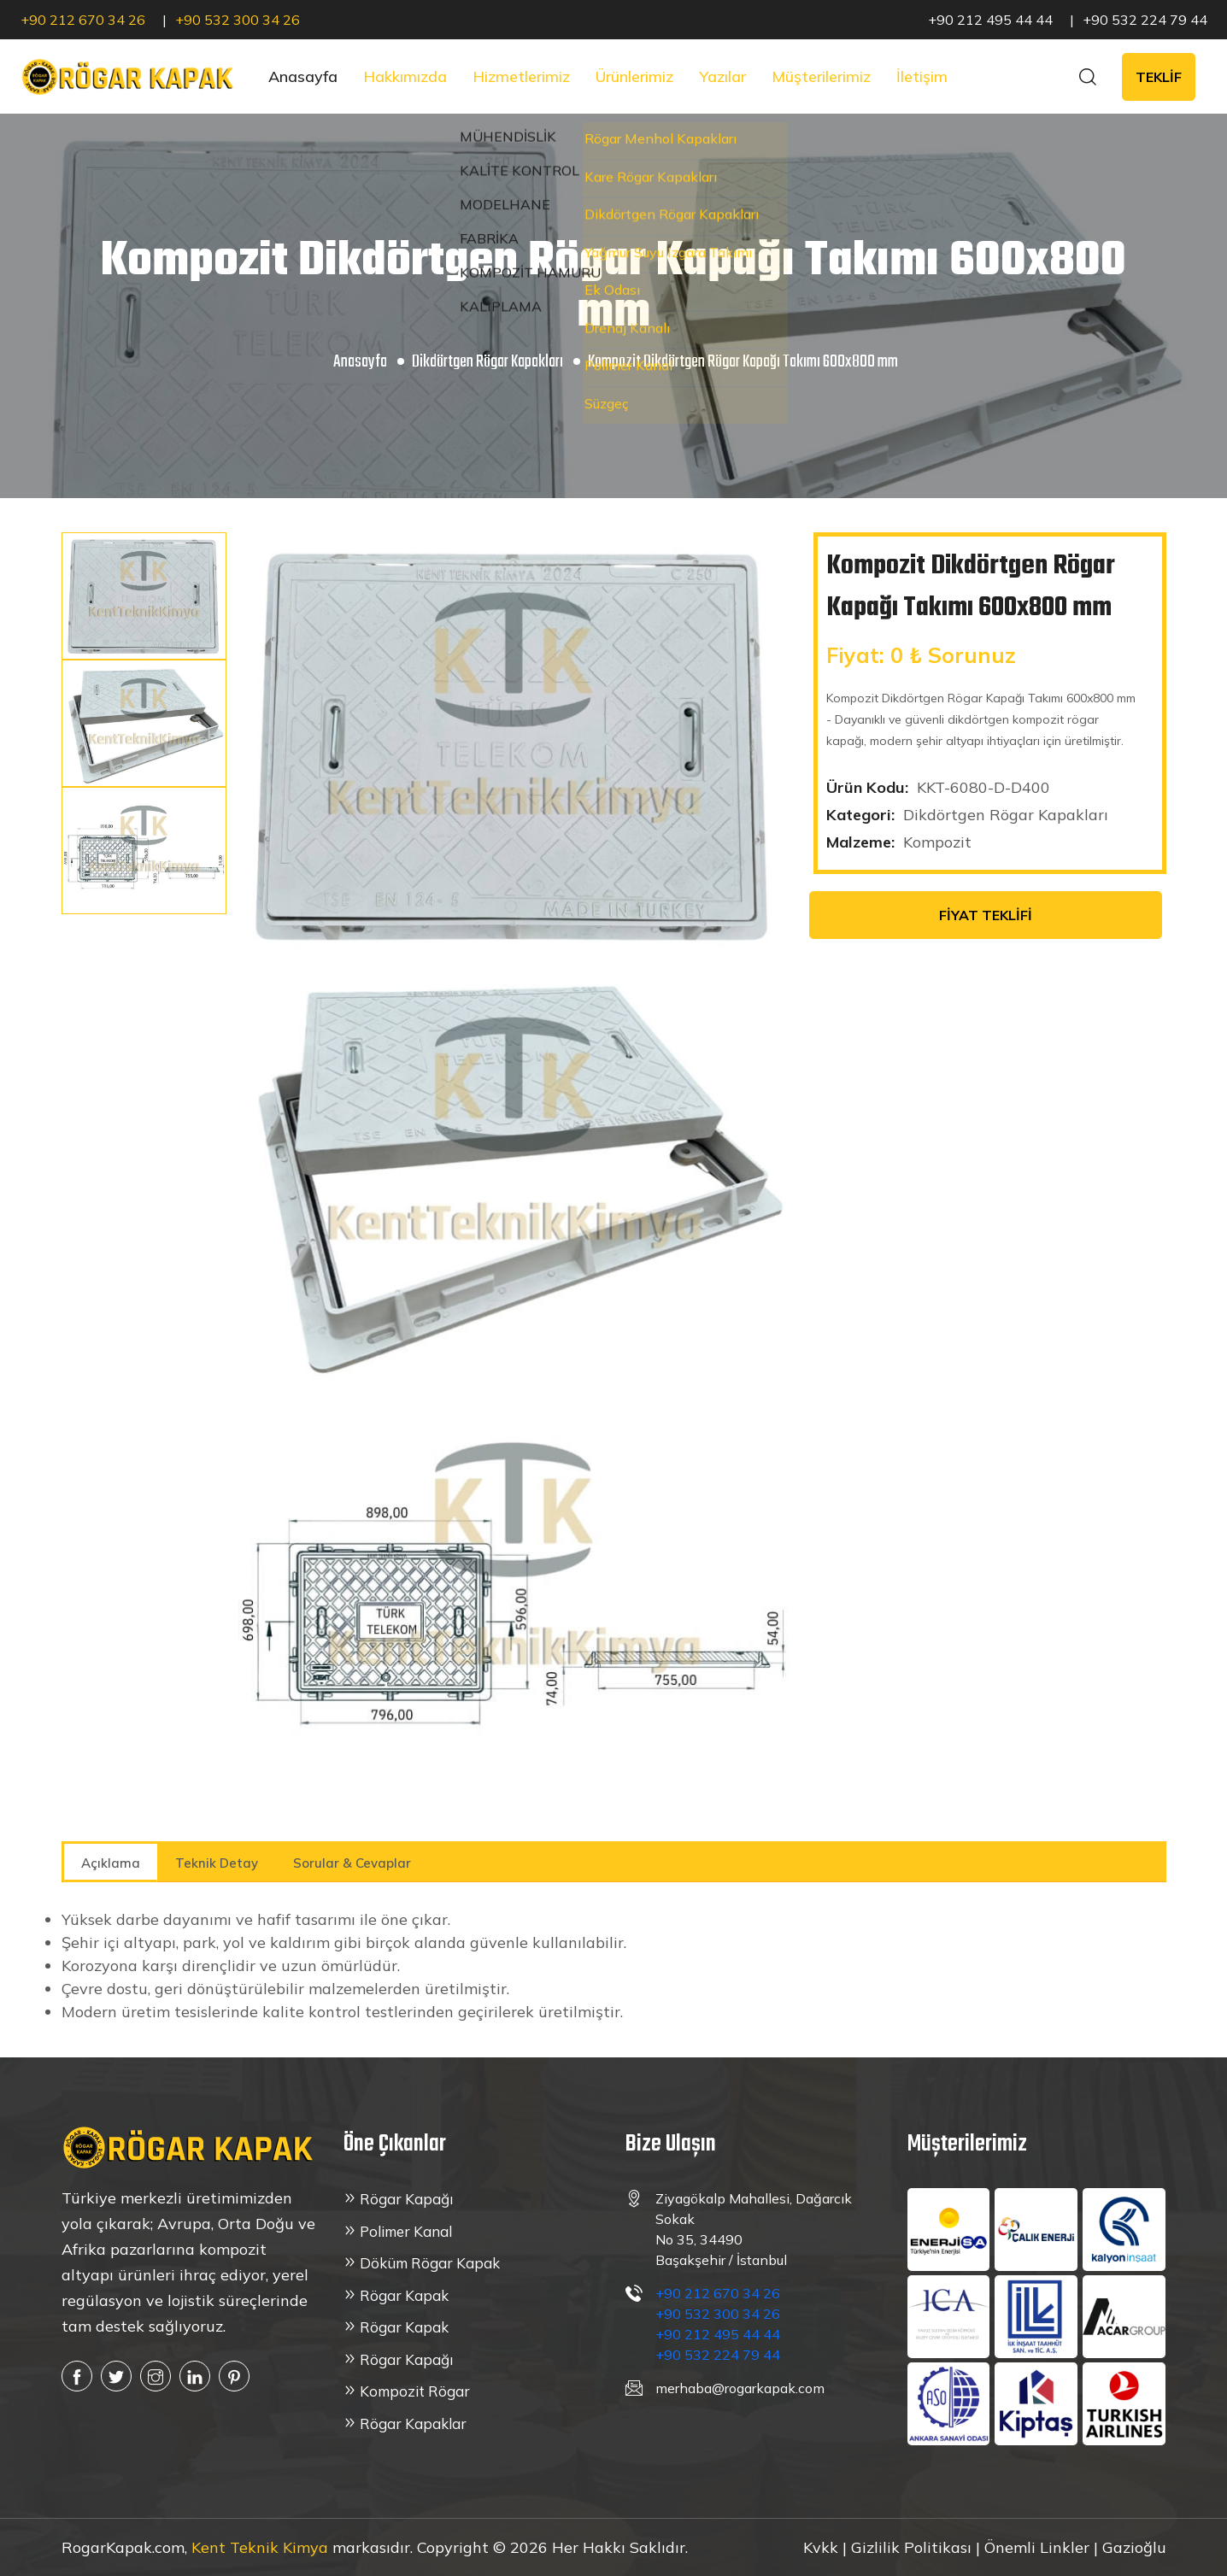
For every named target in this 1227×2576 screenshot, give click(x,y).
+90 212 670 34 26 (83, 19)
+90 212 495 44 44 (990, 19)
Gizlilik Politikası (911, 2547)
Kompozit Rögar (415, 2391)
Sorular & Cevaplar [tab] (352, 1863)
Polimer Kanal (406, 2231)
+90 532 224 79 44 (1145, 19)
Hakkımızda (405, 76)
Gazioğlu (1134, 2547)
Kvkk (822, 2547)
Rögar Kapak (404, 2295)
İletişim (922, 76)
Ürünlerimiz (634, 76)
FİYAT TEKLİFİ (985, 915)
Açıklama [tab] (110, 1863)
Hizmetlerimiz (521, 76)
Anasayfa (303, 76)
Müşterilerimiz (821, 76)
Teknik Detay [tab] (216, 1863)
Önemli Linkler (1036, 2547)
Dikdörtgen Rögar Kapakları (487, 362)
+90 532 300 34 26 (237, 19)
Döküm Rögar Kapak (430, 2263)
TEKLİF (1159, 76)
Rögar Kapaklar (413, 2423)
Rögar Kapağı (406, 2199)
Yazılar (722, 76)
